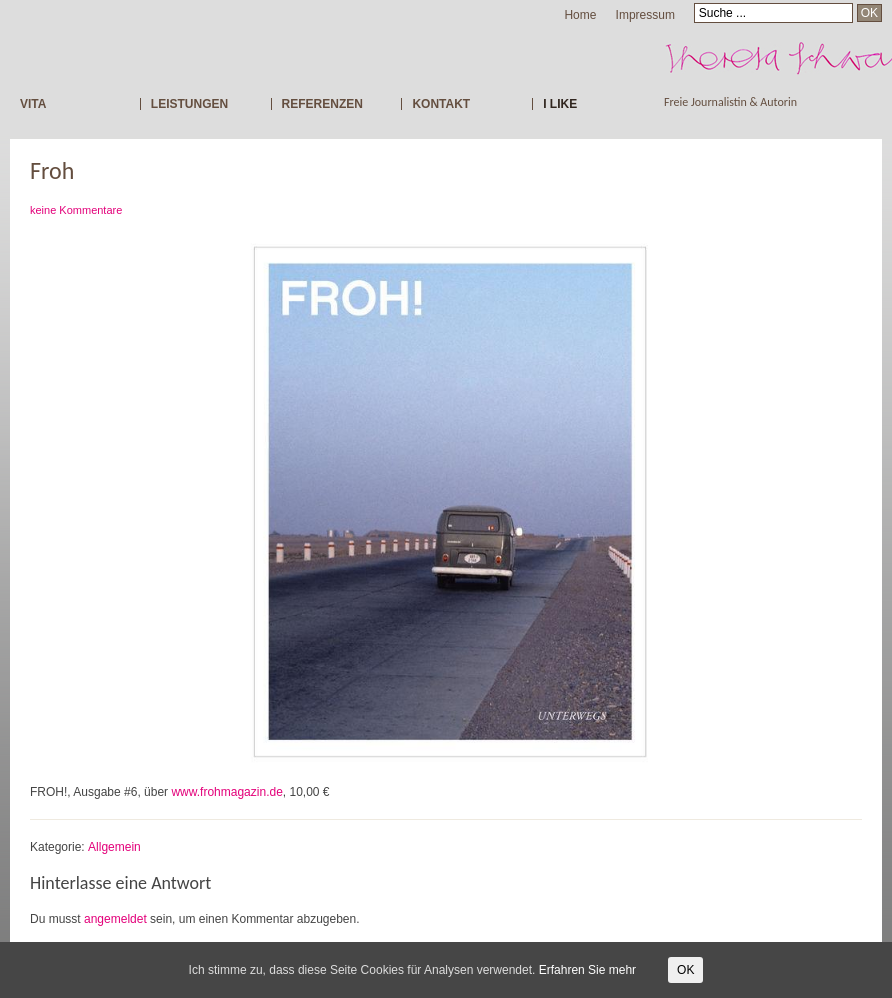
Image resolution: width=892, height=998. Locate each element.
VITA (33, 104)
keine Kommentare (76, 210)
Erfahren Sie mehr (587, 970)
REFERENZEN (322, 104)
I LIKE (560, 104)
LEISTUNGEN (189, 104)
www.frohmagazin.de (226, 792)
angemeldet (115, 919)
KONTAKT (441, 104)
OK (685, 970)
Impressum (645, 15)
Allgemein (114, 847)
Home (580, 15)
